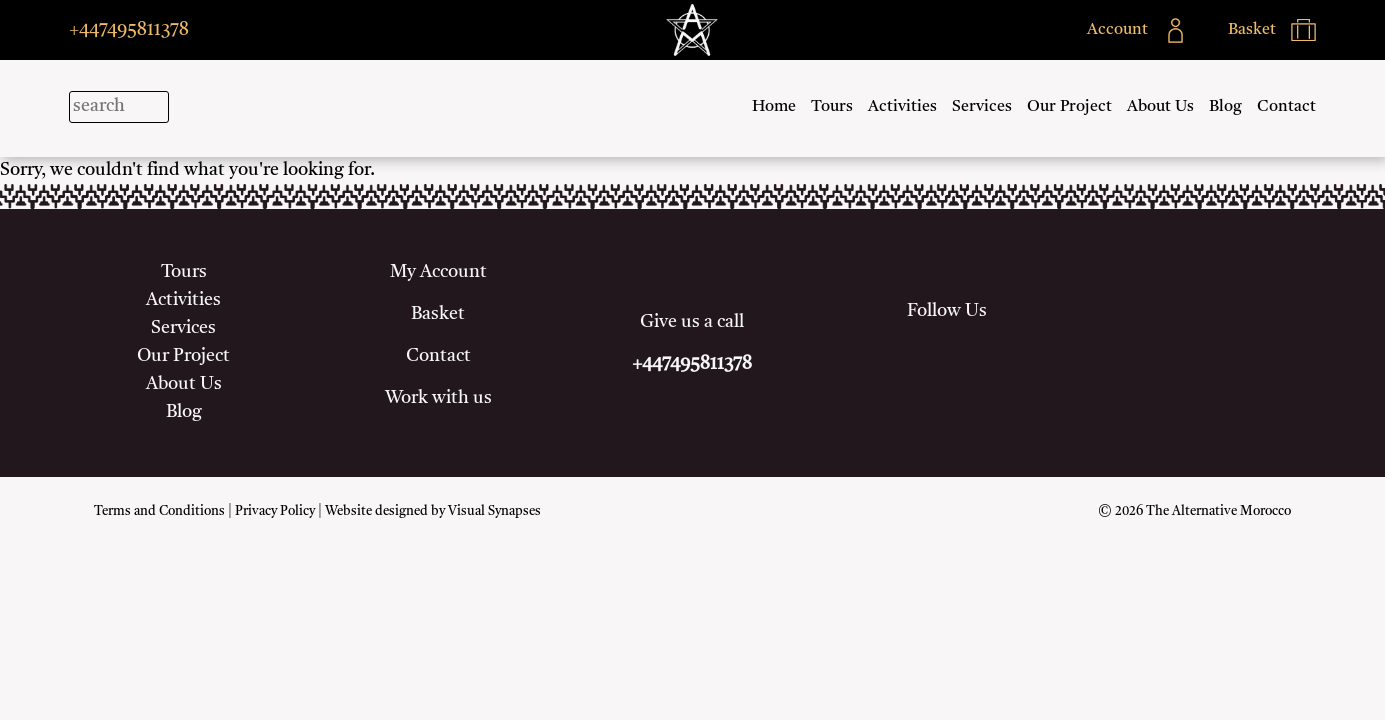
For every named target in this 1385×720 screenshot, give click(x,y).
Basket (438, 314)
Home (774, 107)
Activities (902, 107)
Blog (1225, 107)
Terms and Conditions (159, 511)
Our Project (1069, 107)
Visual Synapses (494, 511)
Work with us (438, 398)
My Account (438, 272)
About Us (1160, 107)
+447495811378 (129, 30)
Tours (832, 107)
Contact (1286, 107)
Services (982, 107)
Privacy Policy (275, 511)
